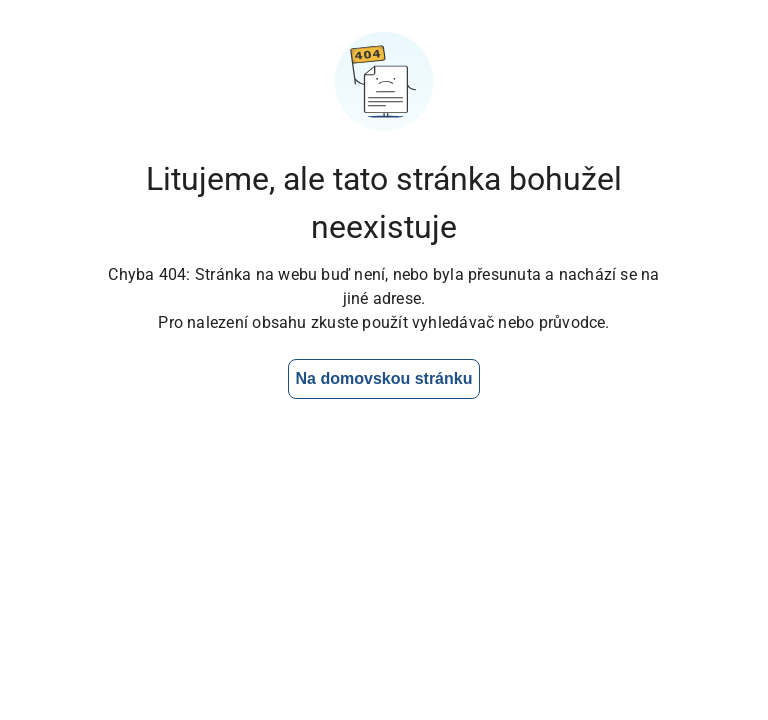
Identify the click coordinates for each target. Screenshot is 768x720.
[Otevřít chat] (689, 641)
